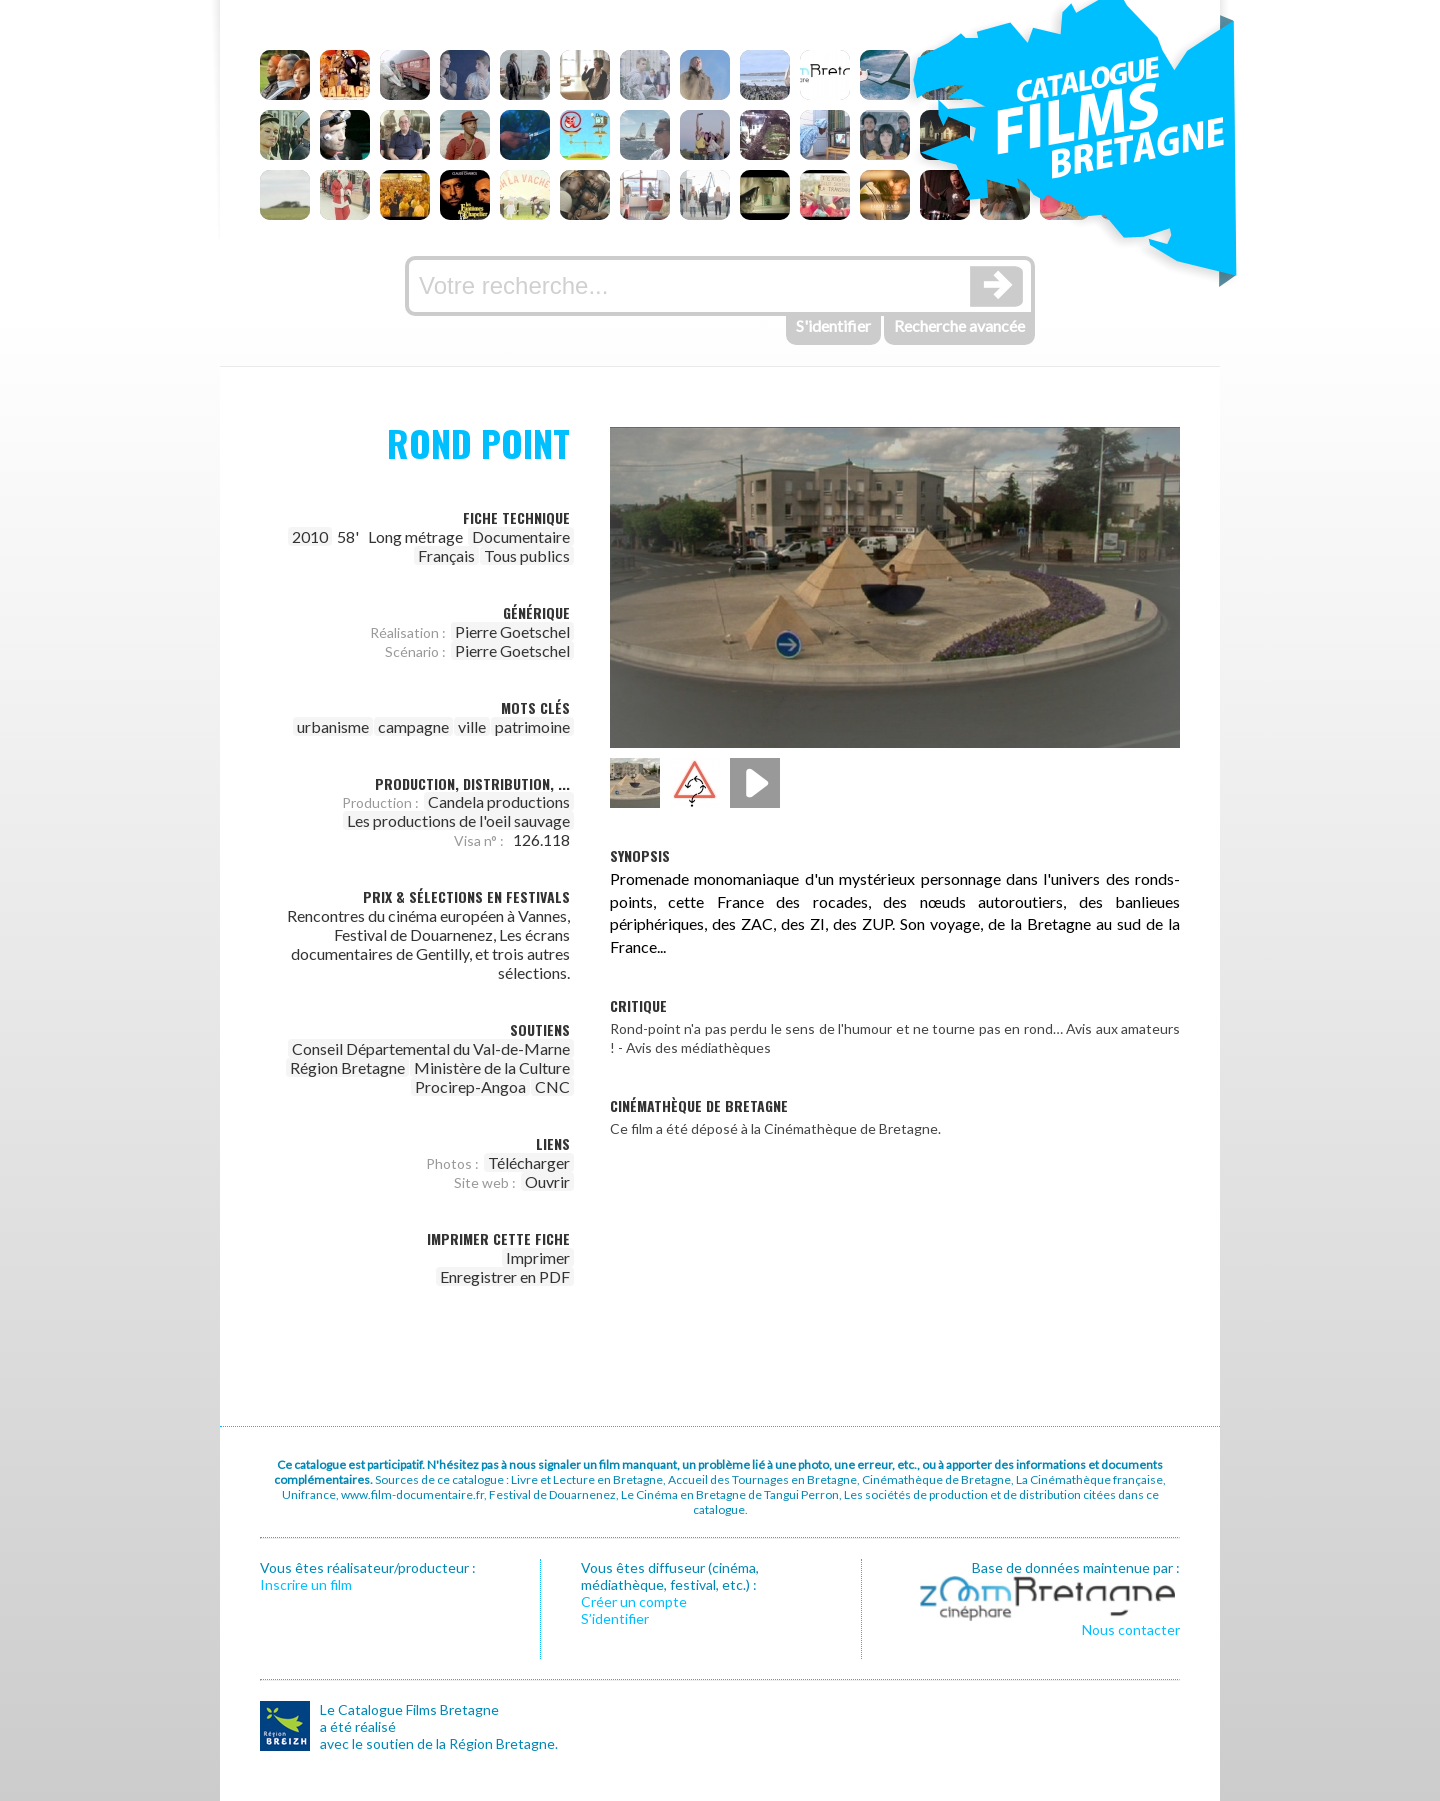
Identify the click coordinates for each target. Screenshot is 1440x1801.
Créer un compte (634, 1601)
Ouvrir (547, 1181)
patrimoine (532, 726)
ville (472, 726)
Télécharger (529, 1162)
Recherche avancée (959, 325)
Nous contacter (1131, 1629)
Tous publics (527, 555)
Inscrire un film (306, 1584)
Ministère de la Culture (492, 1067)
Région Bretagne (347, 1067)
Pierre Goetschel (512, 631)
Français (446, 555)
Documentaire (521, 536)
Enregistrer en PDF (505, 1276)
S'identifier (833, 325)
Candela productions (499, 801)
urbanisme (333, 726)
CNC (552, 1086)
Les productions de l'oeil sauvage (458, 820)
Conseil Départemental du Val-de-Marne (431, 1048)
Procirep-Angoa (470, 1086)
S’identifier (615, 1618)
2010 (310, 536)
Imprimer (538, 1257)
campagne (413, 726)
